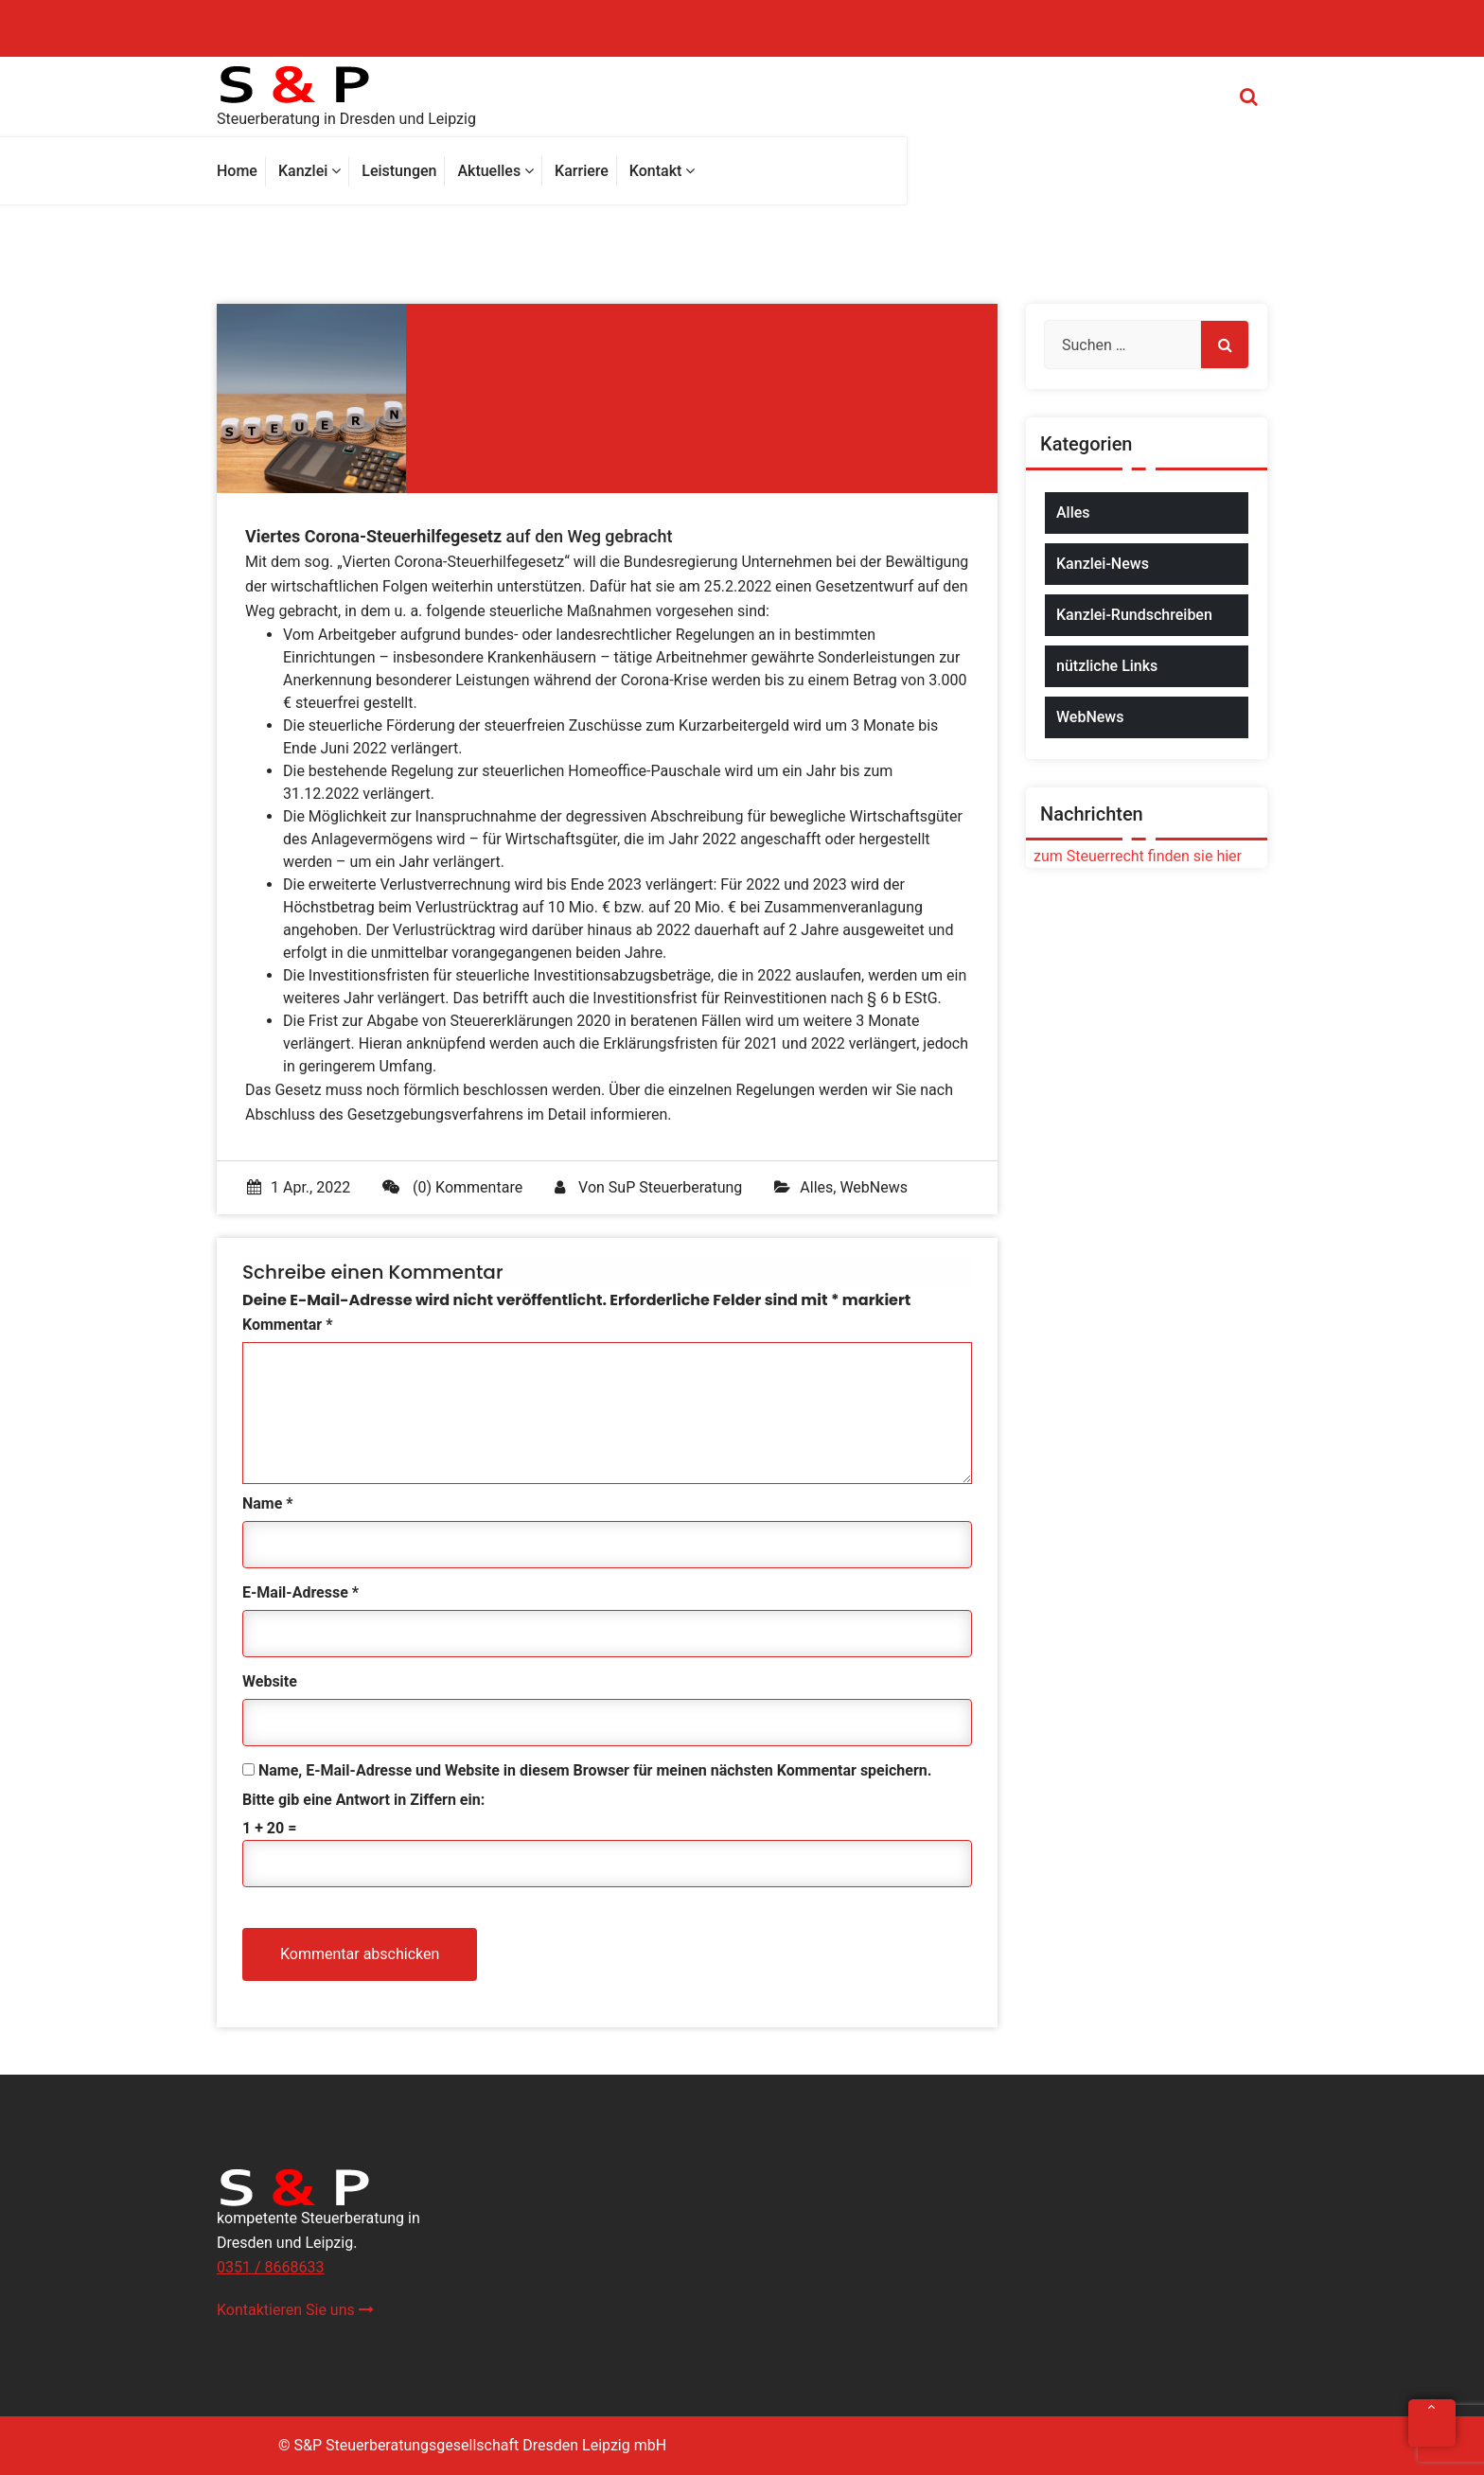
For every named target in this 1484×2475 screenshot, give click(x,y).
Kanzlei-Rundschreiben (1134, 615)
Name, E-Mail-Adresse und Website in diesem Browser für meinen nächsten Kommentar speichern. (594, 1770)
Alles (816, 1187)
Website (269, 1681)
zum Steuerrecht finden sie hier (1134, 856)
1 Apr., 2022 (298, 1187)
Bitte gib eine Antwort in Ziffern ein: (363, 1800)
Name (267, 1503)
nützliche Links (1106, 666)
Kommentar (287, 1325)
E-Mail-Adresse (300, 1592)
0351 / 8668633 (270, 2267)
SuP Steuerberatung (675, 1187)
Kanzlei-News (1102, 564)
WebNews (873, 1187)
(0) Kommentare (452, 1187)
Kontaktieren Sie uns (295, 2310)
